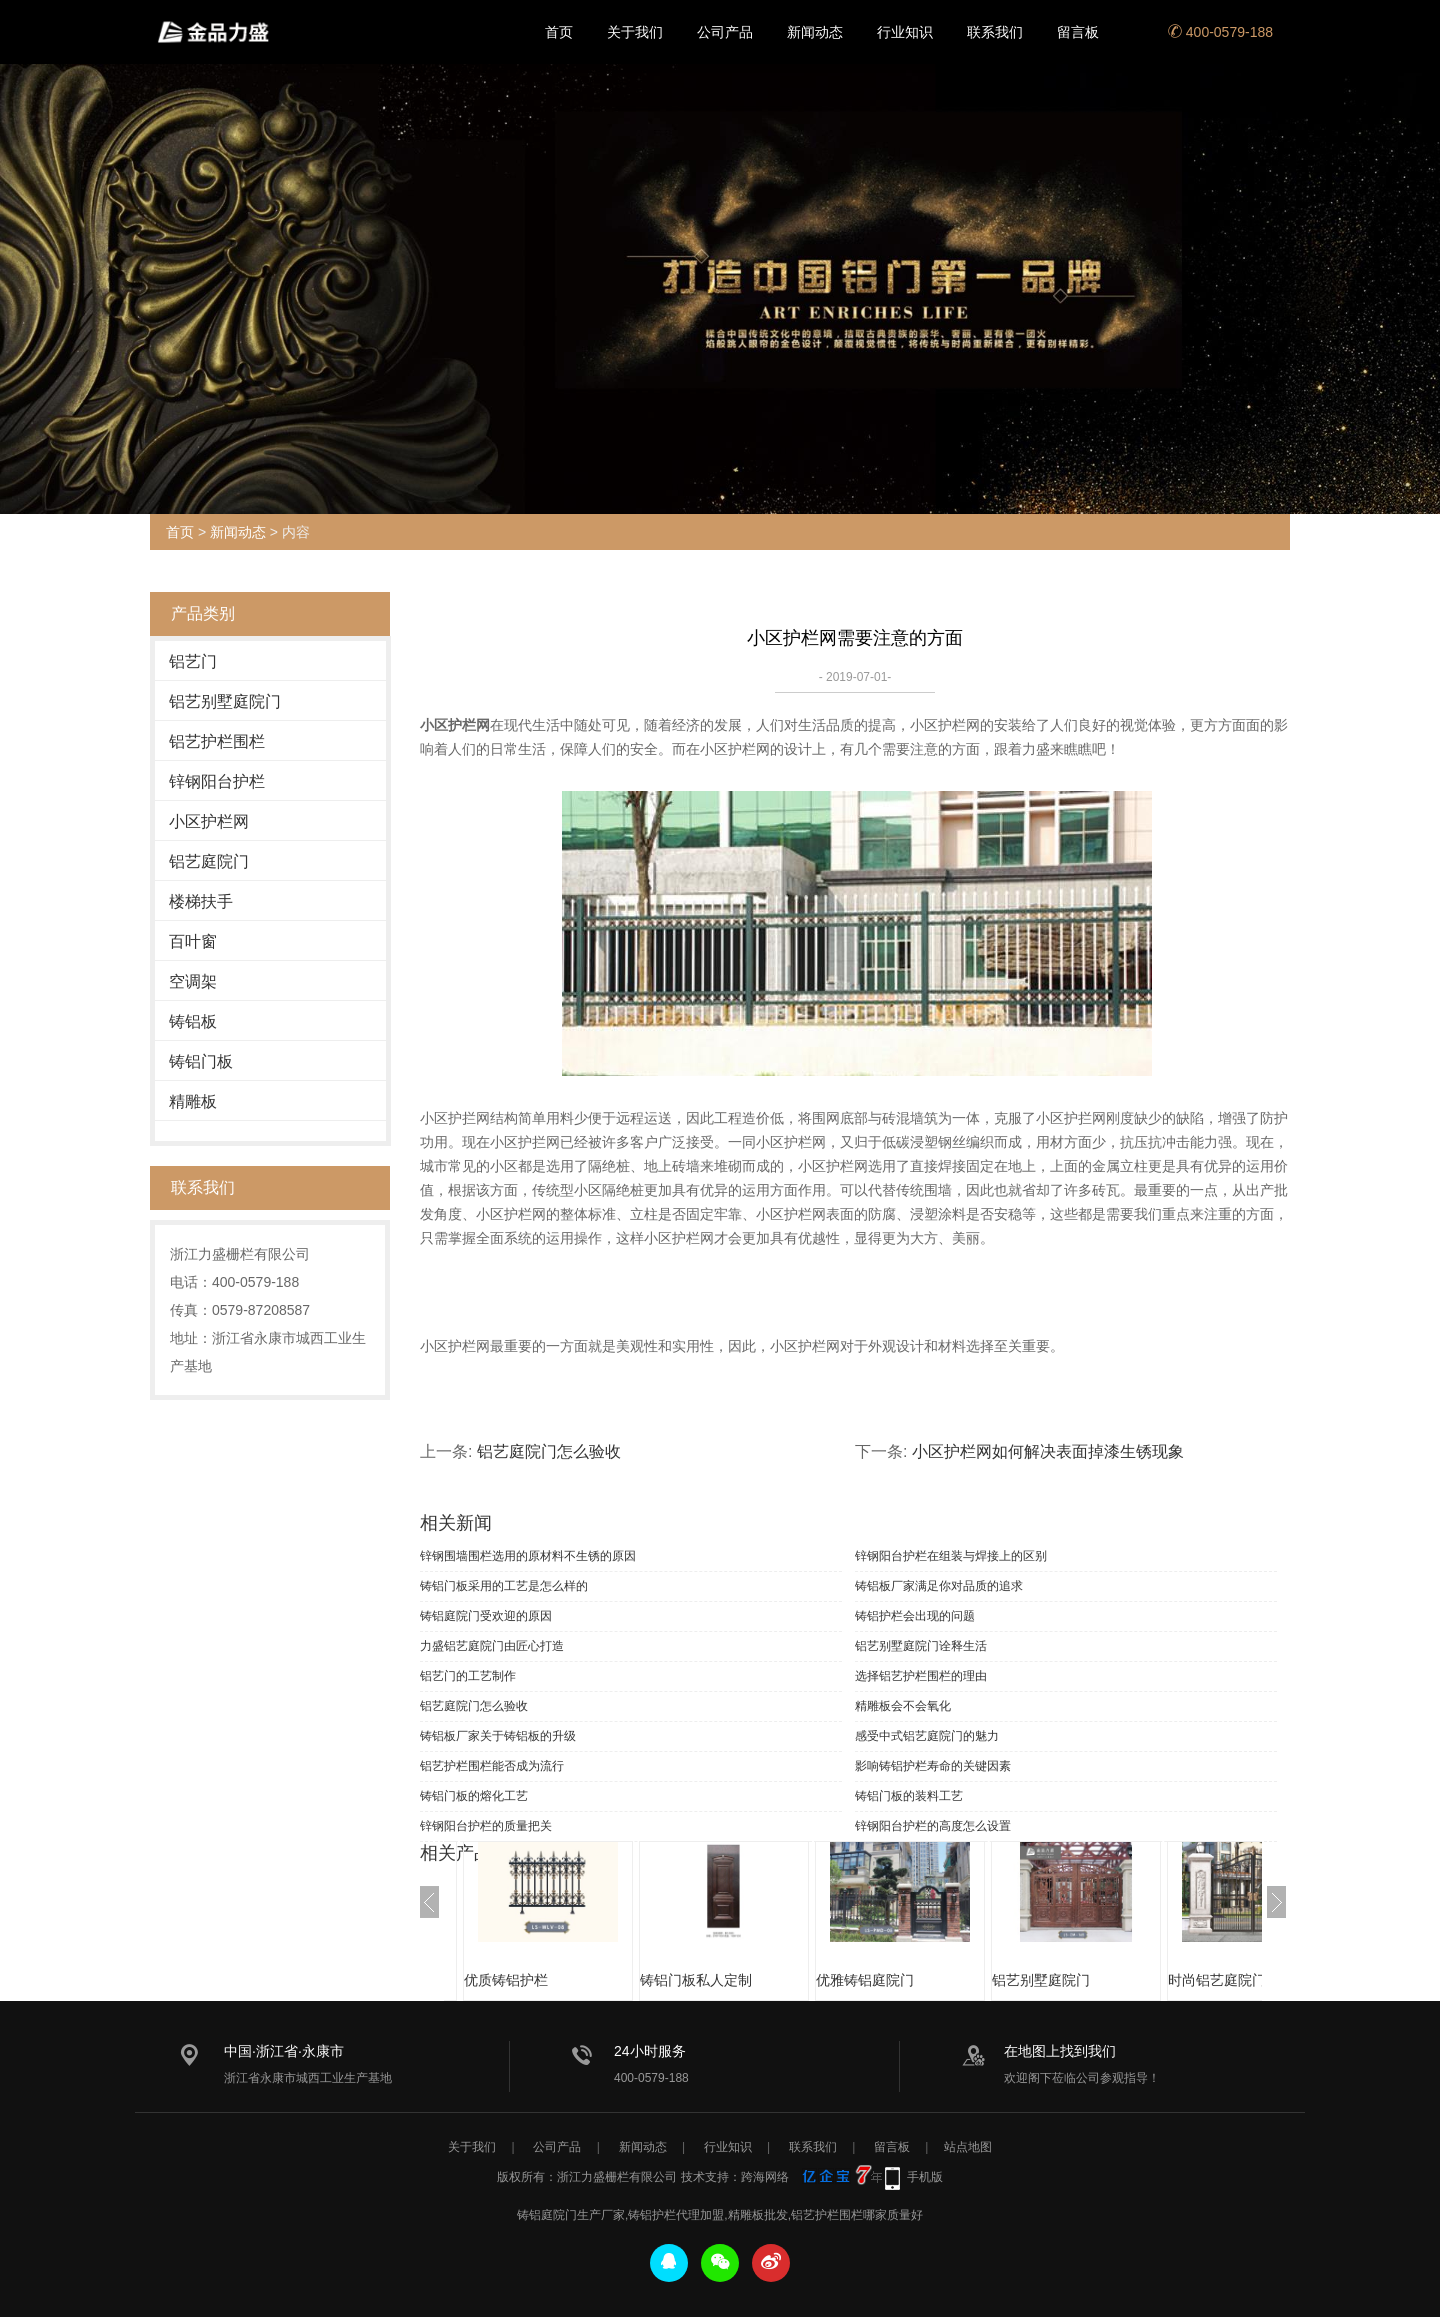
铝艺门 (193, 661)
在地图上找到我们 (1060, 2051)
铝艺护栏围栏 (217, 741)
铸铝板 (193, 1021)
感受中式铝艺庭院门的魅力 (927, 1736)
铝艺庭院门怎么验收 (549, 1451)
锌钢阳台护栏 (217, 781)
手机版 (925, 2177)
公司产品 (725, 32)
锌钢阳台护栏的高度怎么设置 (933, 1826)
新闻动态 (815, 32)
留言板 (1078, 32)
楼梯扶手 (201, 901)
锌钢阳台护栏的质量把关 (486, 1826)
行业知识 (905, 32)
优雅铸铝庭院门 (865, 1980)
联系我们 (995, 32)
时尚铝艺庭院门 (1217, 1980)
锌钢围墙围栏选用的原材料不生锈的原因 (528, 1556)
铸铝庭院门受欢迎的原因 (486, 1616)
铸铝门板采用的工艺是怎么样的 (504, 1586)
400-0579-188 (1220, 32)
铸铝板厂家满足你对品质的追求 (939, 1586)
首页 (559, 32)
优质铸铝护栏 (506, 1980)
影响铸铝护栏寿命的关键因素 (933, 1766)
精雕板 (193, 1101)
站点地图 (968, 2147)
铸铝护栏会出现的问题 (915, 1616)
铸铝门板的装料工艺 (909, 1796)
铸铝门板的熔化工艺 (474, 1796)
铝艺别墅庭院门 (225, 701)
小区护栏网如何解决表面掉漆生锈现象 (1048, 1451)
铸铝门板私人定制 (696, 1980)
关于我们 (635, 32)
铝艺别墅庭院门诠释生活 (921, 1646)
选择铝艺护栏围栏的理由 (921, 1676)
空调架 (193, 981)
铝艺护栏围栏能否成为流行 (492, 1766)
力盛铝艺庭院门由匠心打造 (492, 1646)
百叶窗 (193, 941)
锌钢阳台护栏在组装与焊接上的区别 (951, 1556)
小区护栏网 (209, 821)
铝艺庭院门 (209, 861)
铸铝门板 (201, 1061)
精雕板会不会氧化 (903, 1706)
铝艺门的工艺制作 (468, 1676)
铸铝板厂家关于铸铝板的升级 (498, 1736)
